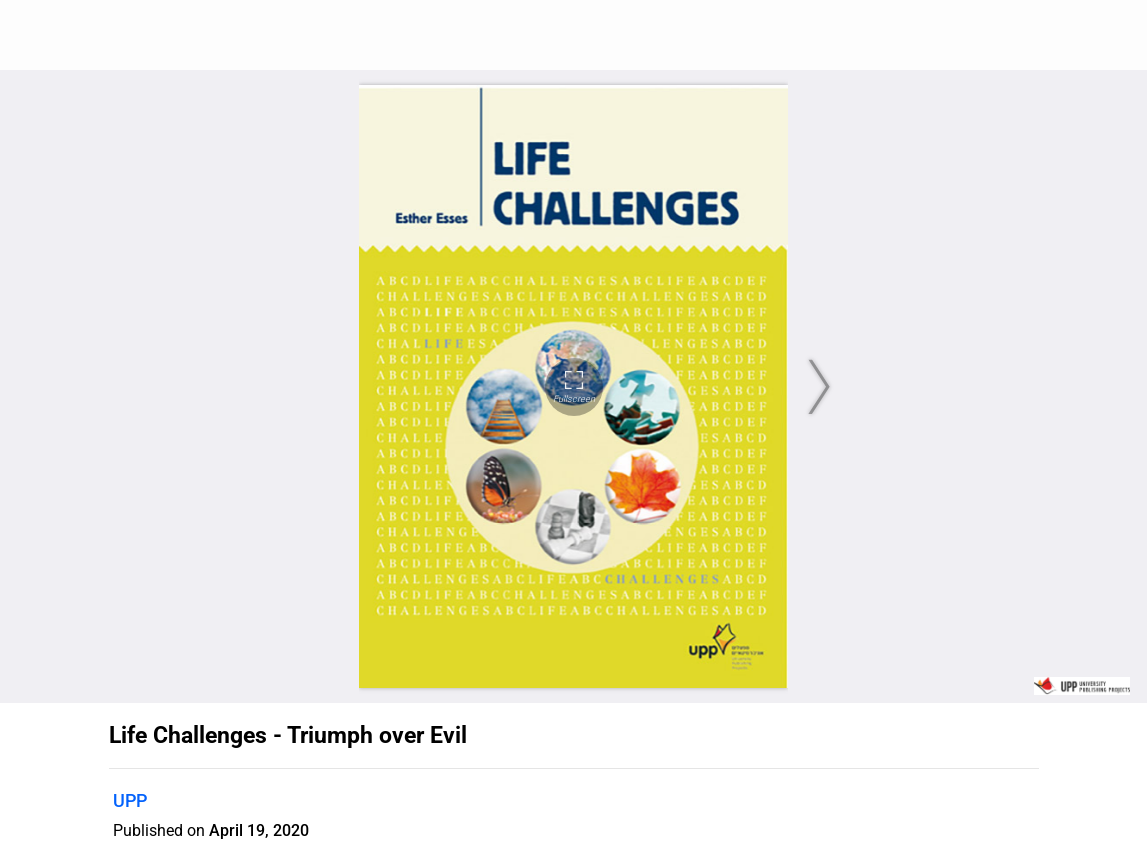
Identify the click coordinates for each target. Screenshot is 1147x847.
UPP (130, 800)
